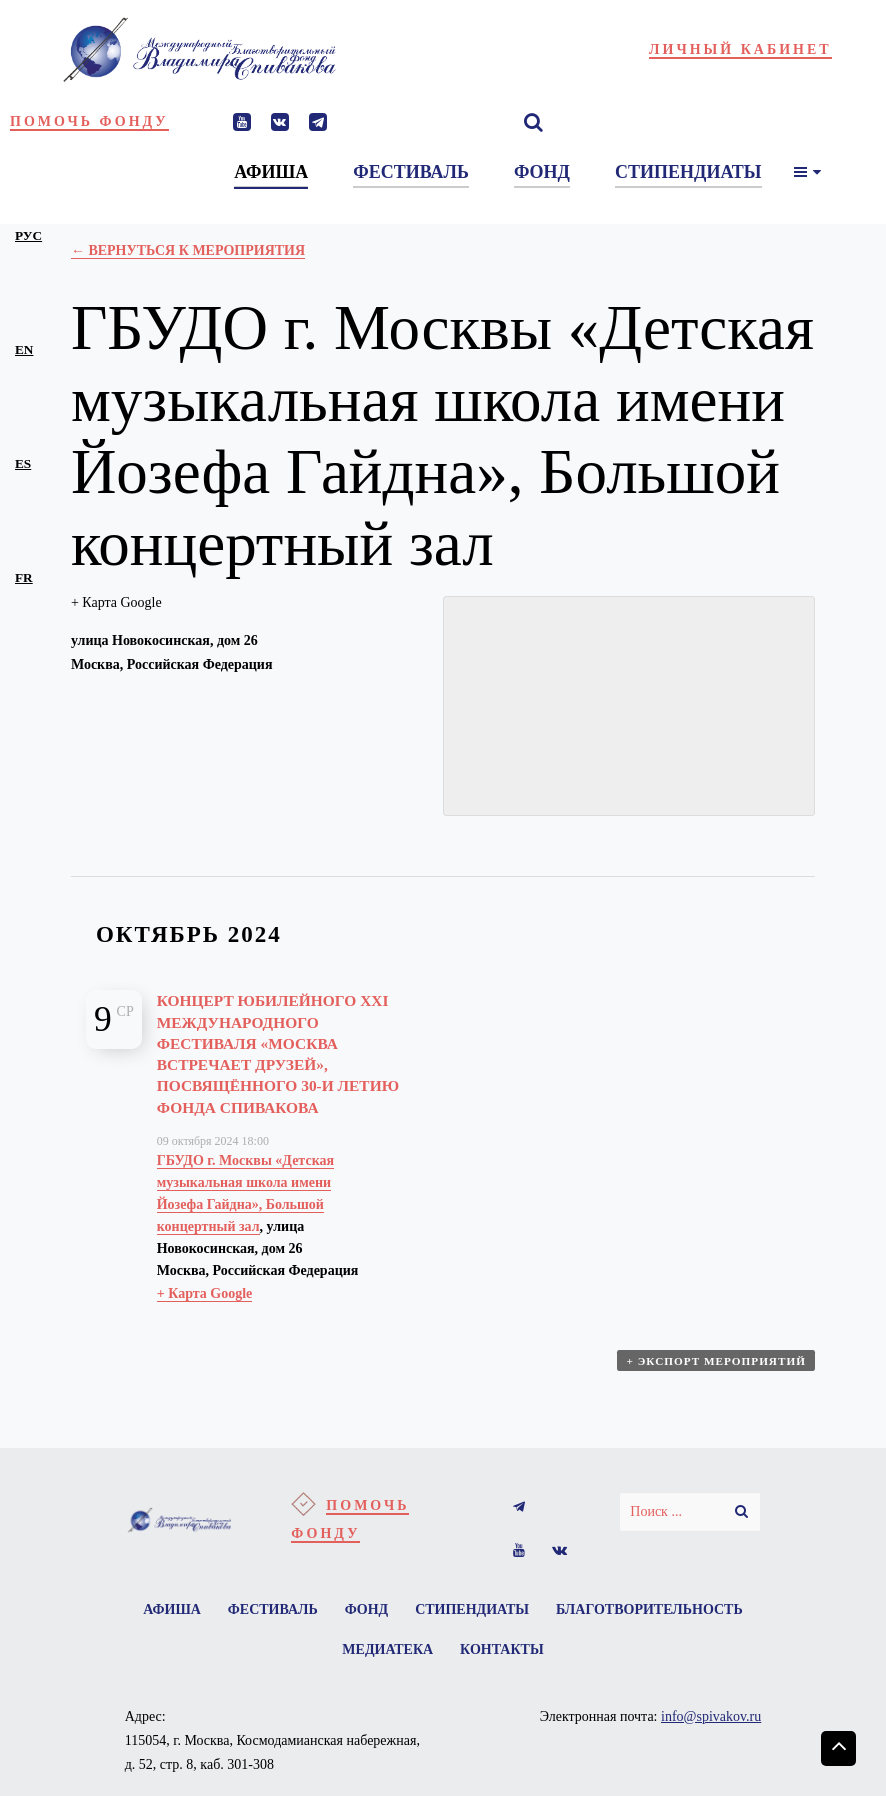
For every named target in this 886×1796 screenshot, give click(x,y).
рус (28, 235)
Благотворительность (322, 1677)
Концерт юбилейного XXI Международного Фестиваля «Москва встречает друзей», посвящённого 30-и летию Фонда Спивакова (271, 1064)
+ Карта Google (116, 602)
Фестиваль (376, 1633)
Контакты (616, 1677)
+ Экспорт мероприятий (718, 1388)
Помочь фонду (89, 121)
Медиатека (494, 1677)
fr (24, 577)
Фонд (477, 1633)
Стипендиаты (589, 1633)
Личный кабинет (740, 49)
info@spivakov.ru (711, 1746)
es (23, 463)
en (24, 349)
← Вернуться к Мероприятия (188, 250)
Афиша (269, 1633)
